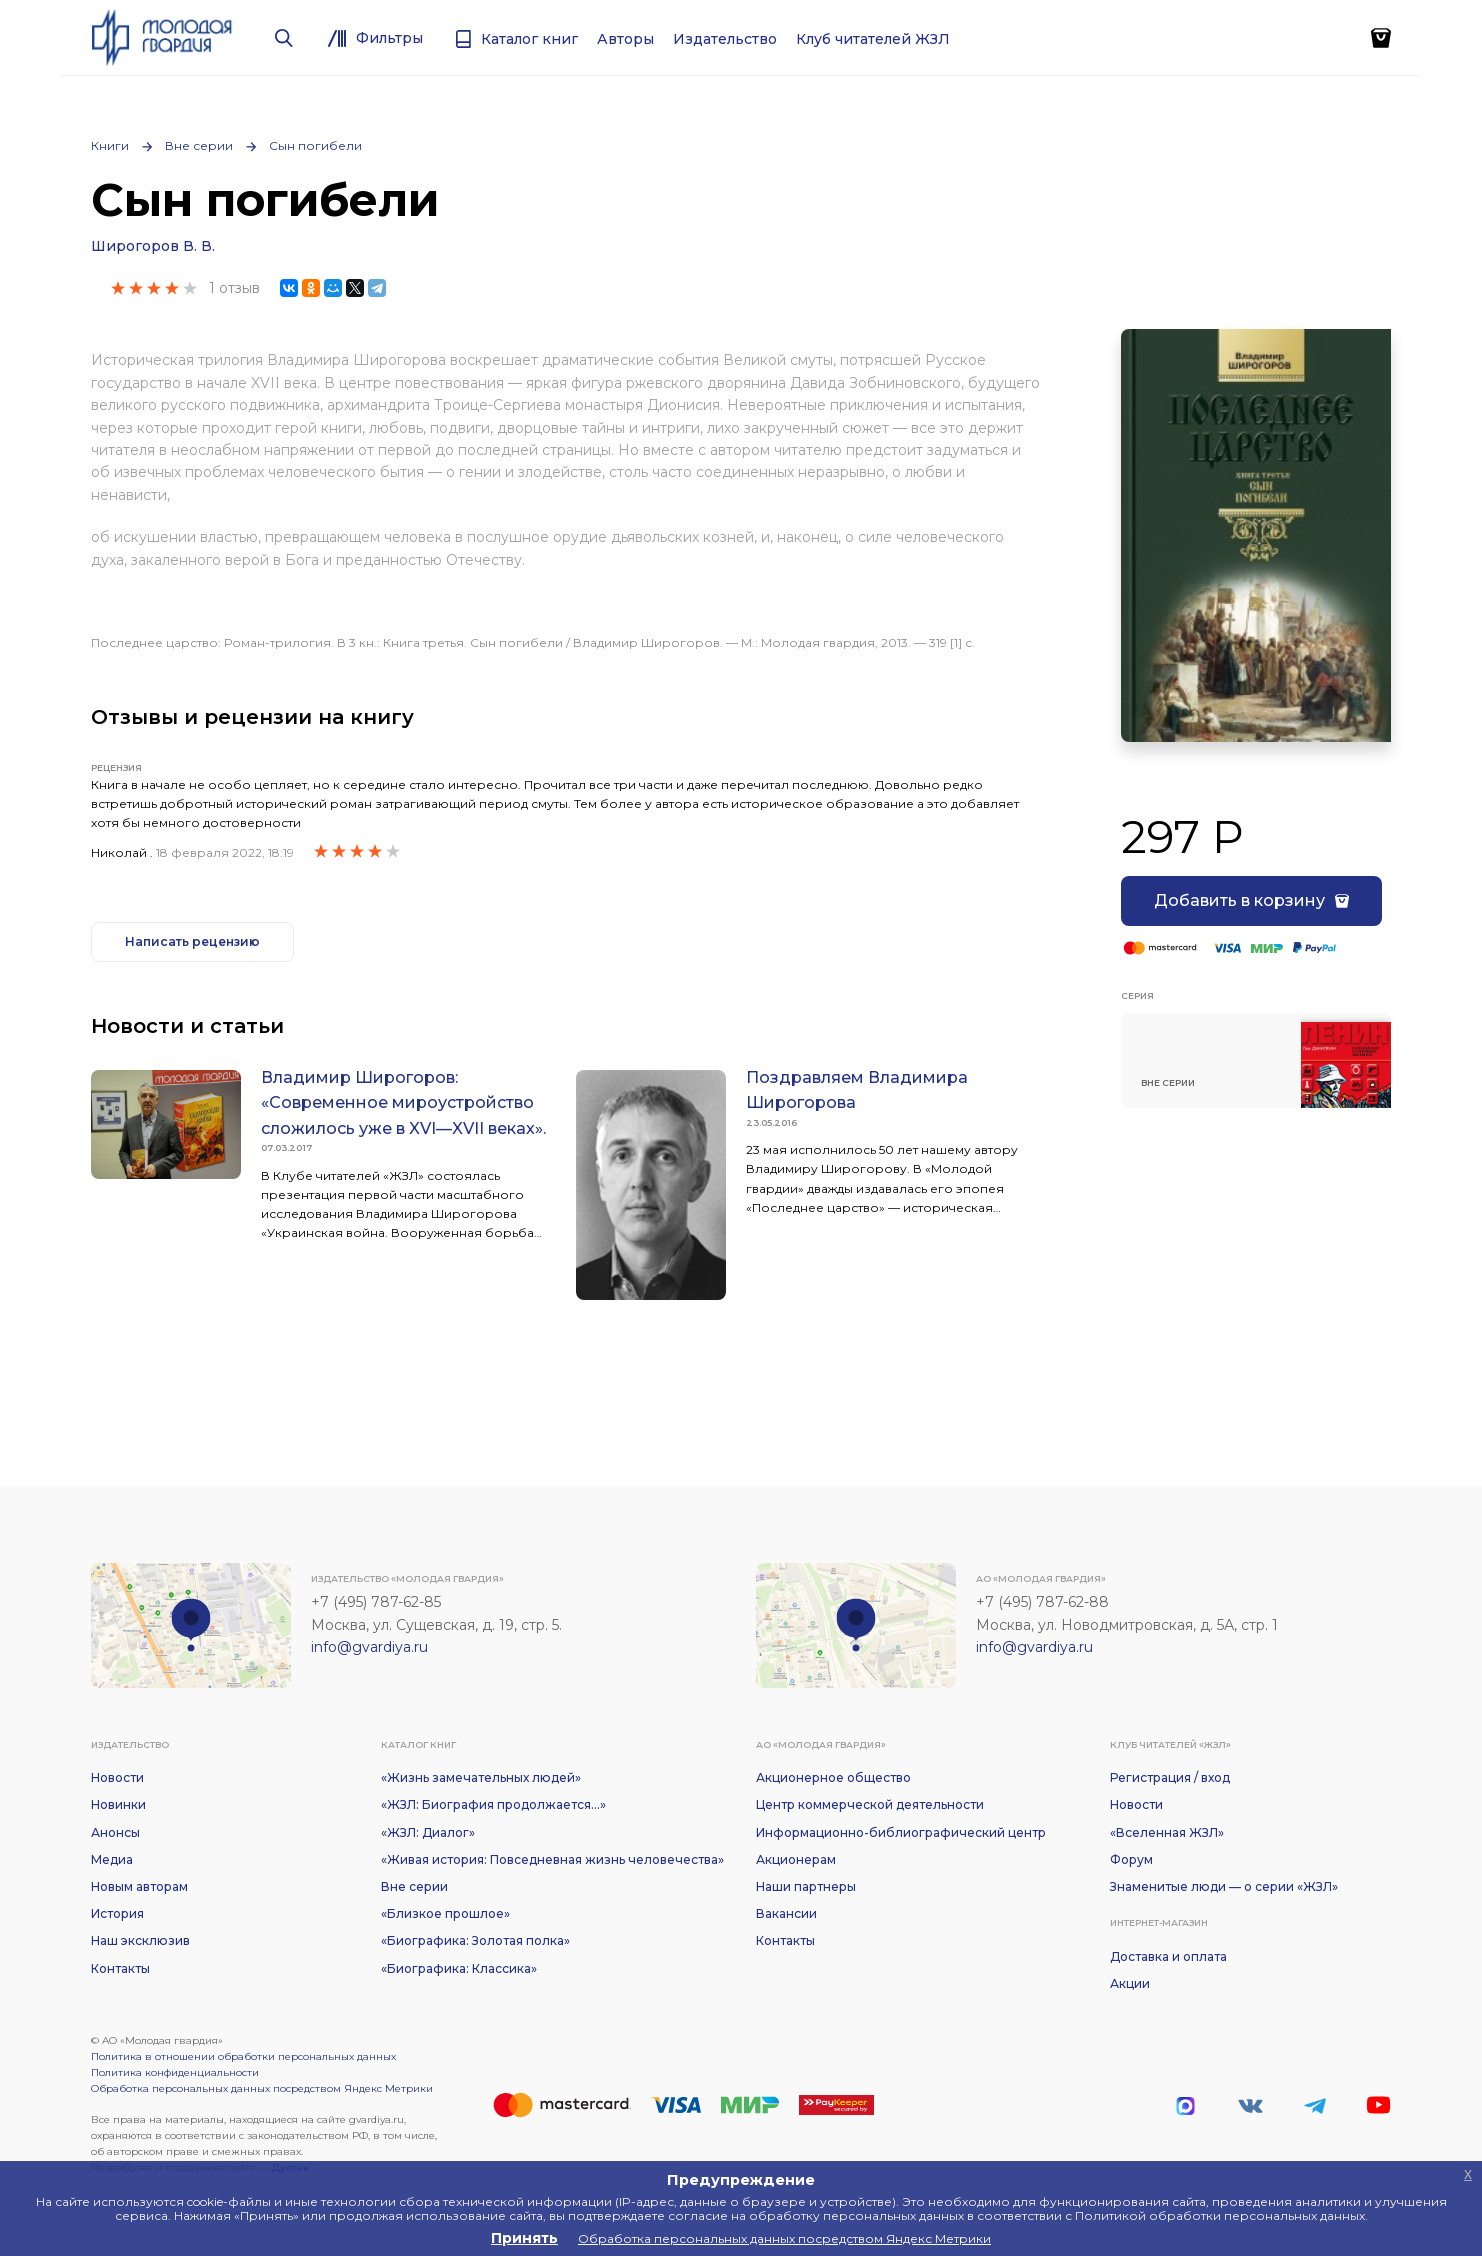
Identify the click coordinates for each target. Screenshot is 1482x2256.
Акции (1130, 1983)
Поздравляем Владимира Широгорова (857, 1090)
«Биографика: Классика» (459, 1968)
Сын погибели (315, 145)
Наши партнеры (806, 1886)
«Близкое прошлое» (445, 1913)
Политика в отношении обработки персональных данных (243, 2056)
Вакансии (786, 1913)
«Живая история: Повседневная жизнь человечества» (552, 1859)
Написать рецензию (192, 941)
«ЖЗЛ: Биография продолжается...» (493, 1804)
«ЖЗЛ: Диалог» (428, 1832)
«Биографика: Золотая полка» (475, 1940)
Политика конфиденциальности (175, 2072)
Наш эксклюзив (140, 1940)
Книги (110, 145)
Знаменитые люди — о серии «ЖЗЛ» (1224, 1886)
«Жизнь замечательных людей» (481, 1777)
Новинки (118, 1804)
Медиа (112, 1859)
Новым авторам (139, 1886)
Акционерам (796, 1859)
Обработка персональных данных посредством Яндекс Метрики (262, 2088)
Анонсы (115, 1832)
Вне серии (199, 145)
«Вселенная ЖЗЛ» (1167, 1832)
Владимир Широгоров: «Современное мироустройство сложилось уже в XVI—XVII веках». (403, 1103)
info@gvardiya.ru (369, 1647)
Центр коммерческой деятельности (870, 1804)
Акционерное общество (833, 1777)
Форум (1131, 1859)
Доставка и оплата (1168, 1956)
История (117, 1913)
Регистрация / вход (1170, 1777)
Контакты (120, 1968)
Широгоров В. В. (153, 246)
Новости (117, 1777)
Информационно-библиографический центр (901, 1832)
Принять (524, 2238)
